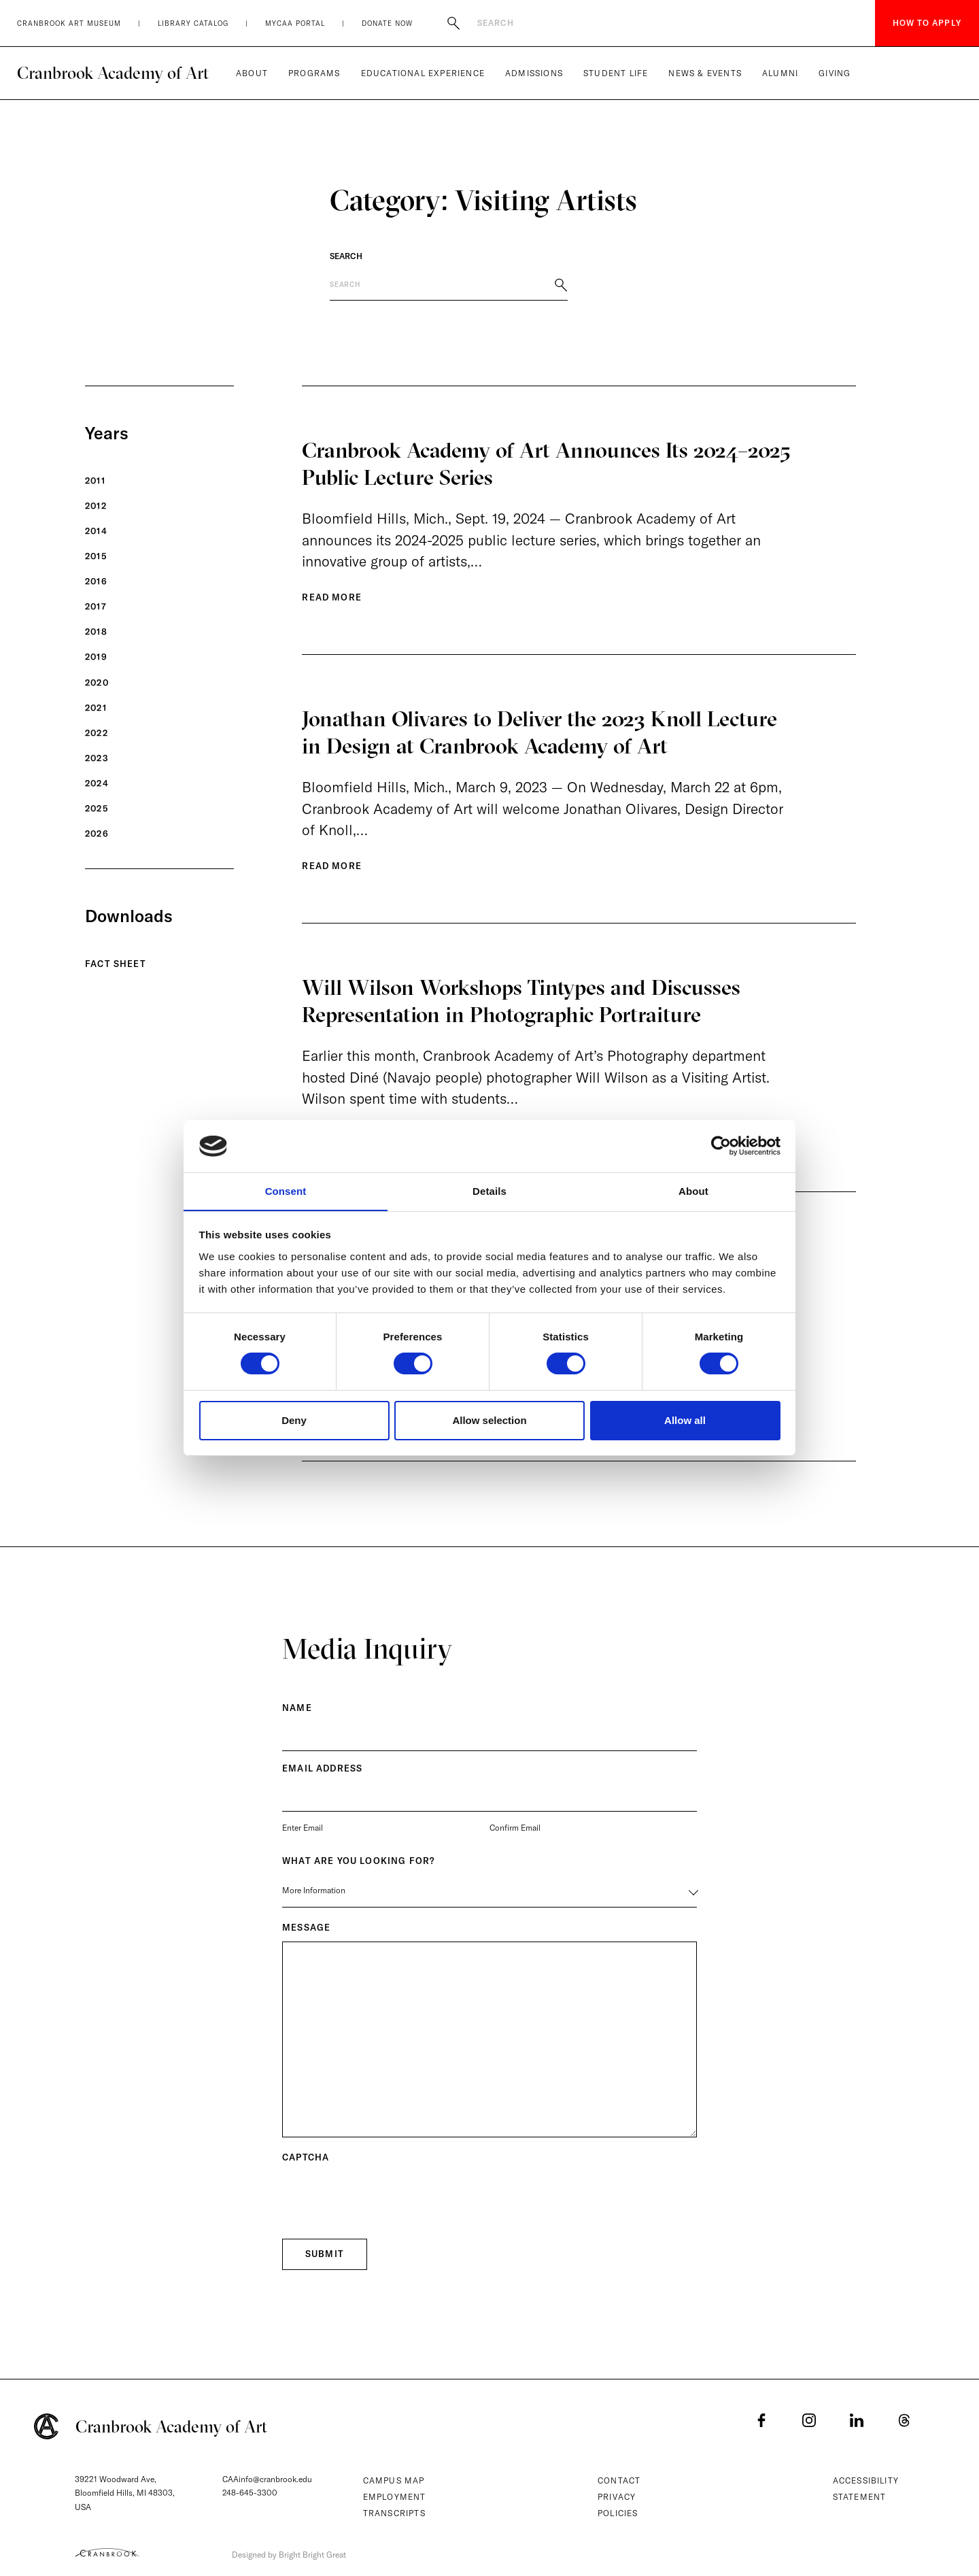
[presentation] (385, 2204)
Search (346, 256)
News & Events (705, 73)
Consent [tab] (286, 1190)
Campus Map (394, 2480)
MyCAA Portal (295, 23)
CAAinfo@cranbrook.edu (267, 2479)
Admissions (534, 73)
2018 (96, 631)
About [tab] (693, 1190)
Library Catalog (193, 23)
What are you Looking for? (358, 1867)
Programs (314, 73)
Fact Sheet (115, 963)
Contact (619, 2480)
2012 (96, 506)
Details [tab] (489, 1190)
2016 (96, 581)
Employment (394, 2497)
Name (297, 1714)
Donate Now (387, 23)
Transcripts (394, 2513)
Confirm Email (515, 1834)
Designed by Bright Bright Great (294, 2554)
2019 (96, 656)
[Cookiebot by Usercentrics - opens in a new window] (721, 1146)
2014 (96, 531)
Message (306, 1934)
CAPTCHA (305, 2163)
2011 (95, 480)
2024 (97, 783)
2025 (97, 808)
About (252, 73)
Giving (835, 73)
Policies (618, 2513)
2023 (97, 758)
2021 (96, 707)
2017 (96, 606)
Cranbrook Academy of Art (113, 73)
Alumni (780, 73)
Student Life (615, 73)
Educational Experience (423, 73)
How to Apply (927, 23)
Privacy (617, 2497)
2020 (97, 682)
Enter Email (302, 1834)
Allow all (685, 1420)
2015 (96, 556)
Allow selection (489, 1420)
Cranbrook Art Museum (69, 23)
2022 (96, 733)
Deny (294, 1420)
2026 (97, 833)
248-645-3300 (250, 2493)
